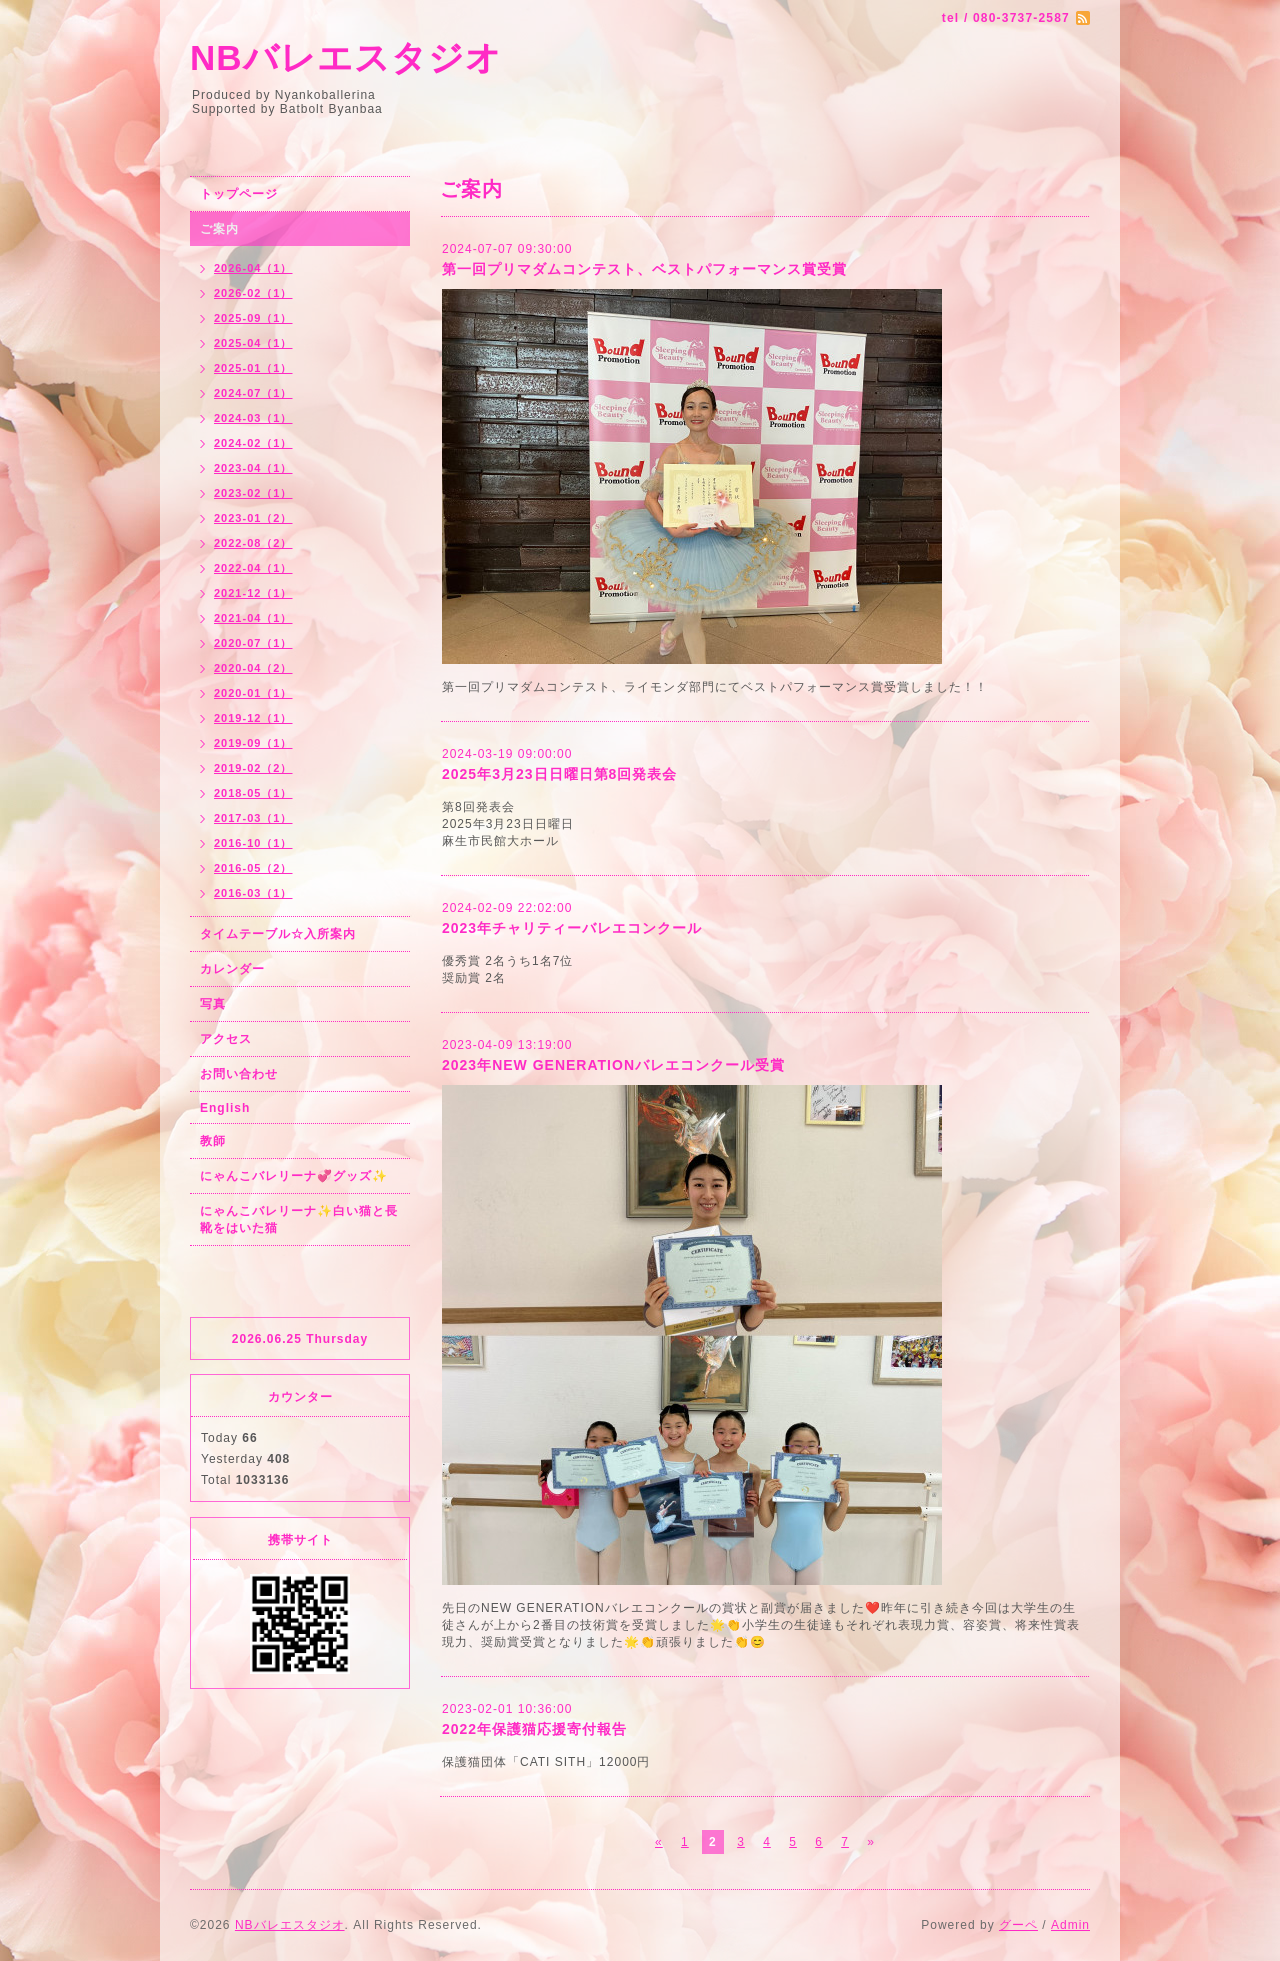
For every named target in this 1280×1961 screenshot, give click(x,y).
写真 (213, 1004)
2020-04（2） (253, 668)
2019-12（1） (253, 718)
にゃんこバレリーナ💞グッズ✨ (294, 1176)
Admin (1070, 1925)
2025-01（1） (253, 368)
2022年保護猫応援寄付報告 (534, 1729)
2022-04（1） (253, 568)
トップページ (239, 194)
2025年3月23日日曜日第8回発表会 (559, 774)
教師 (213, 1141)
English (225, 1108)
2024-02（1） (253, 443)
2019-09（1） (253, 743)
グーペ (1018, 1925)
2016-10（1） (253, 843)
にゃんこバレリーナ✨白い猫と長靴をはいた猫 (299, 1219)
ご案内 (219, 229)
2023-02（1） (253, 493)
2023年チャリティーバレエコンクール (572, 928)
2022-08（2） (253, 543)
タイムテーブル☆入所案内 (278, 934)
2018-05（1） (253, 793)
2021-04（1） (253, 618)
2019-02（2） (253, 768)
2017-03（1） (253, 818)
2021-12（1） (253, 593)
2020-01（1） (253, 693)
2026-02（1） (253, 293)
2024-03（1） (253, 418)
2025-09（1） (253, 318)
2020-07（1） (253, 643)
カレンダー (232, 969)
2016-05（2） (253, 868)
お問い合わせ (239, 1074)
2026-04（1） (253, 268)
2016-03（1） (253, 893)
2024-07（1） (253, 393)
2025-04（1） (253, 343)
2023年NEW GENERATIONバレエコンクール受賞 (613, 1065)
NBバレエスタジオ (346, 57)
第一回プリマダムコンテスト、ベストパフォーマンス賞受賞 (644, 269)
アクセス (226, 1039)
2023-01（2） (253, 518)
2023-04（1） (253, 468)
